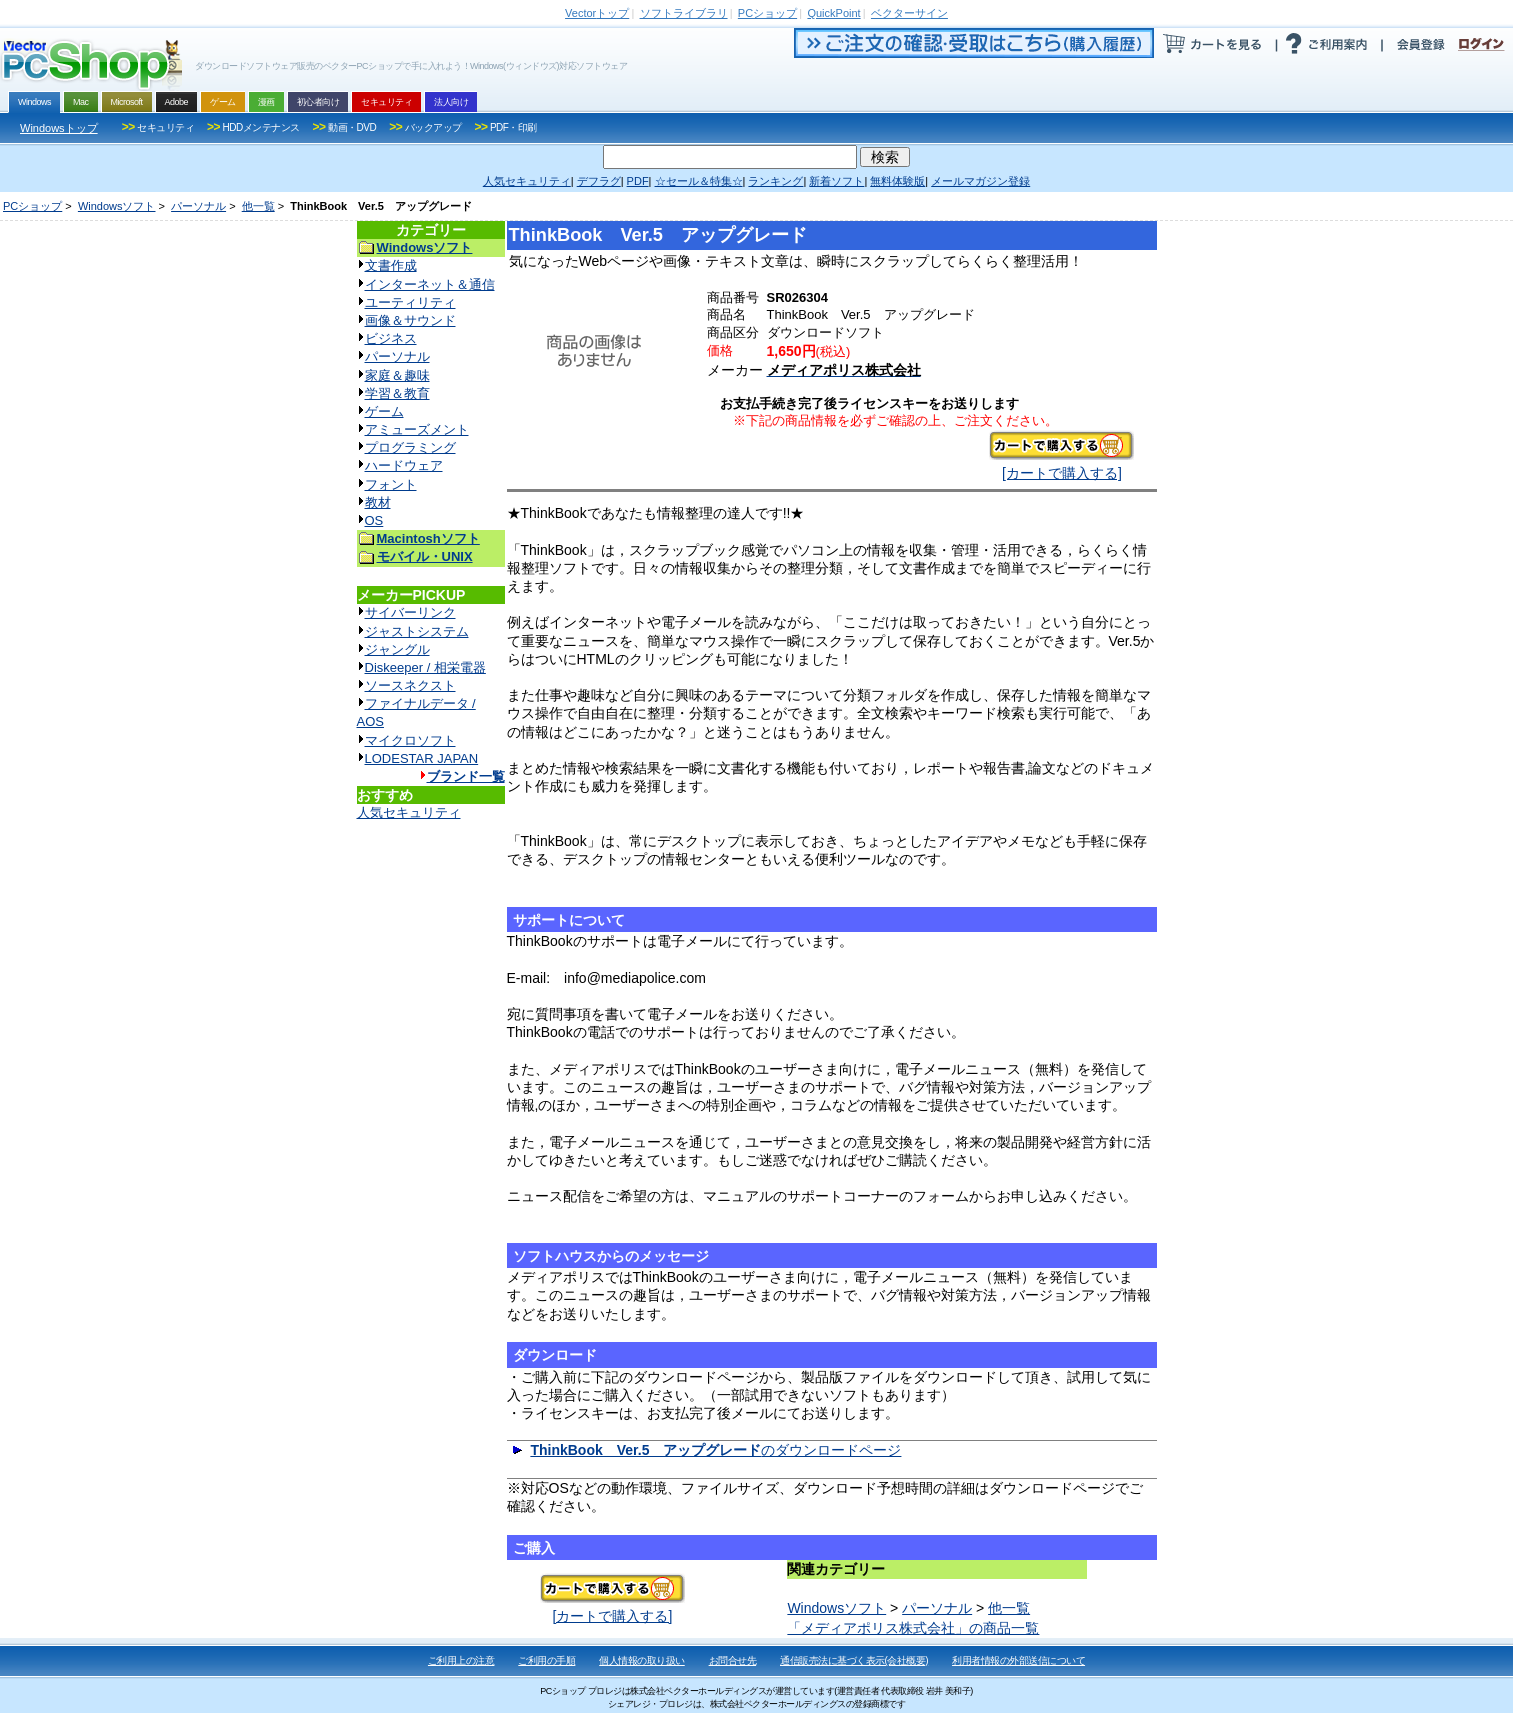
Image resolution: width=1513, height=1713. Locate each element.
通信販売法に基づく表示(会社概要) (854, 1660)
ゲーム (384, 411)
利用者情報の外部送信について (1018, 1660)
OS (374, 520)
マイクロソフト (410, 740)
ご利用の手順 (546, 1660)
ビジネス (391, 338)
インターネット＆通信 (430, 284)
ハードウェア (404, 465)
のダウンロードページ (715, 1450)
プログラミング (410, 447)
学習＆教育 (397, 393)
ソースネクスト (410, 685)
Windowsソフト (117, 206)
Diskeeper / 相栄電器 (425, 667)
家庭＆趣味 (397, 375)
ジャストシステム (417, 631)
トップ (597, 13)
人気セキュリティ (409, 812)
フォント (391, 484)
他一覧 (258, 206)
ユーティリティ (410, 302)
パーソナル (198, 206)
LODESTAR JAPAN (422, 758)
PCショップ (32, 206)
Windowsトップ (59, 128)
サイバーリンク (410, 612)
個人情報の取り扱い (642, 1660)
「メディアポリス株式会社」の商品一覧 (913, 1628)
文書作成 (391, 265)
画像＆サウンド (410, 320)
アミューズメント (417, 429)
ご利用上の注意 (461, 1660)
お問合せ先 (733, 1660)
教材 (378, 502)
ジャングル (397, 649)
